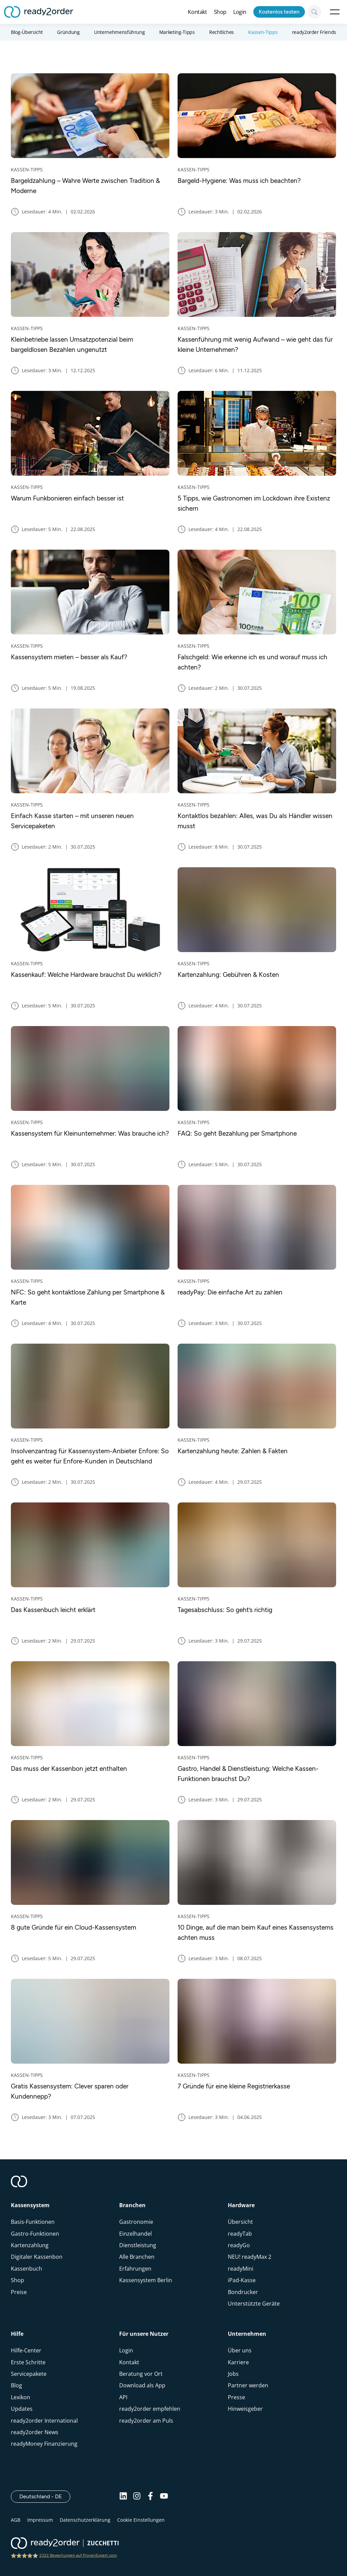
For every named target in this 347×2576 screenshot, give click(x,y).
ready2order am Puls (146, 2420)
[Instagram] (137, 2496)
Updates (22, 2408)
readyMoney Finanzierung (44, 2443)
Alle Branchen (136, 2256)
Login (239, 12)
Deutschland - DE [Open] (44, 2496)
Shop (220, 12)
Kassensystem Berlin (145, 2280)
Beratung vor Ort (141, 2374)
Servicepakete (29, 2374)
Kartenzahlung (30, 2245)
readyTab (240, 2233)
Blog (16, 2385)
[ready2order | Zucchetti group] (64, 2543)
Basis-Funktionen (33, 2221)
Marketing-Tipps (177, 32)
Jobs (233, 2374)
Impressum (40, 2520)
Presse (236, 2397)
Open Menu (335, 12)
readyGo (239, 2245)
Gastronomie (136, 2221)
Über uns (240, 2350)
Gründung (68, 32)
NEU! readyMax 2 (249, 2256)
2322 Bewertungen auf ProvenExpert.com (78, 2555)
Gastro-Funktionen (35, 2233)
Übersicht (240, 2221)
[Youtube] (164, 2496)
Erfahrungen (135, 2268)
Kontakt (197, 12)
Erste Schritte (28, 2362)
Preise (19, 2292)
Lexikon (20, 2397)
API (123, 2397)
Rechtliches (221, 32)
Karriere (238, 2362)
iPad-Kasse (242, 2280)
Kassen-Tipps (262, 32)
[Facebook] (150, 2496)
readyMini (240, 2268)
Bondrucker (243, 2292)
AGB (15, 2520)
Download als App (142, 2385)
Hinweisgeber (245, 2408)
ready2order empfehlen (149, 2408)
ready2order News (34, 2432)
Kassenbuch (26, 2268)
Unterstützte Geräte (254, 2303)
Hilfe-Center (26, 2350)
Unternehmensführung (119, 32)
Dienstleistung (137, 2245)
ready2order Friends (314, 32)
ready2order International (44, 2420)
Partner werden (248, 2385)
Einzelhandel (135, 2233)
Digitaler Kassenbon (36, 2256)
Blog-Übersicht (27, 32)
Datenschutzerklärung (85, 2520)
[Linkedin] (123, 2496)
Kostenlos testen (279, 11)
